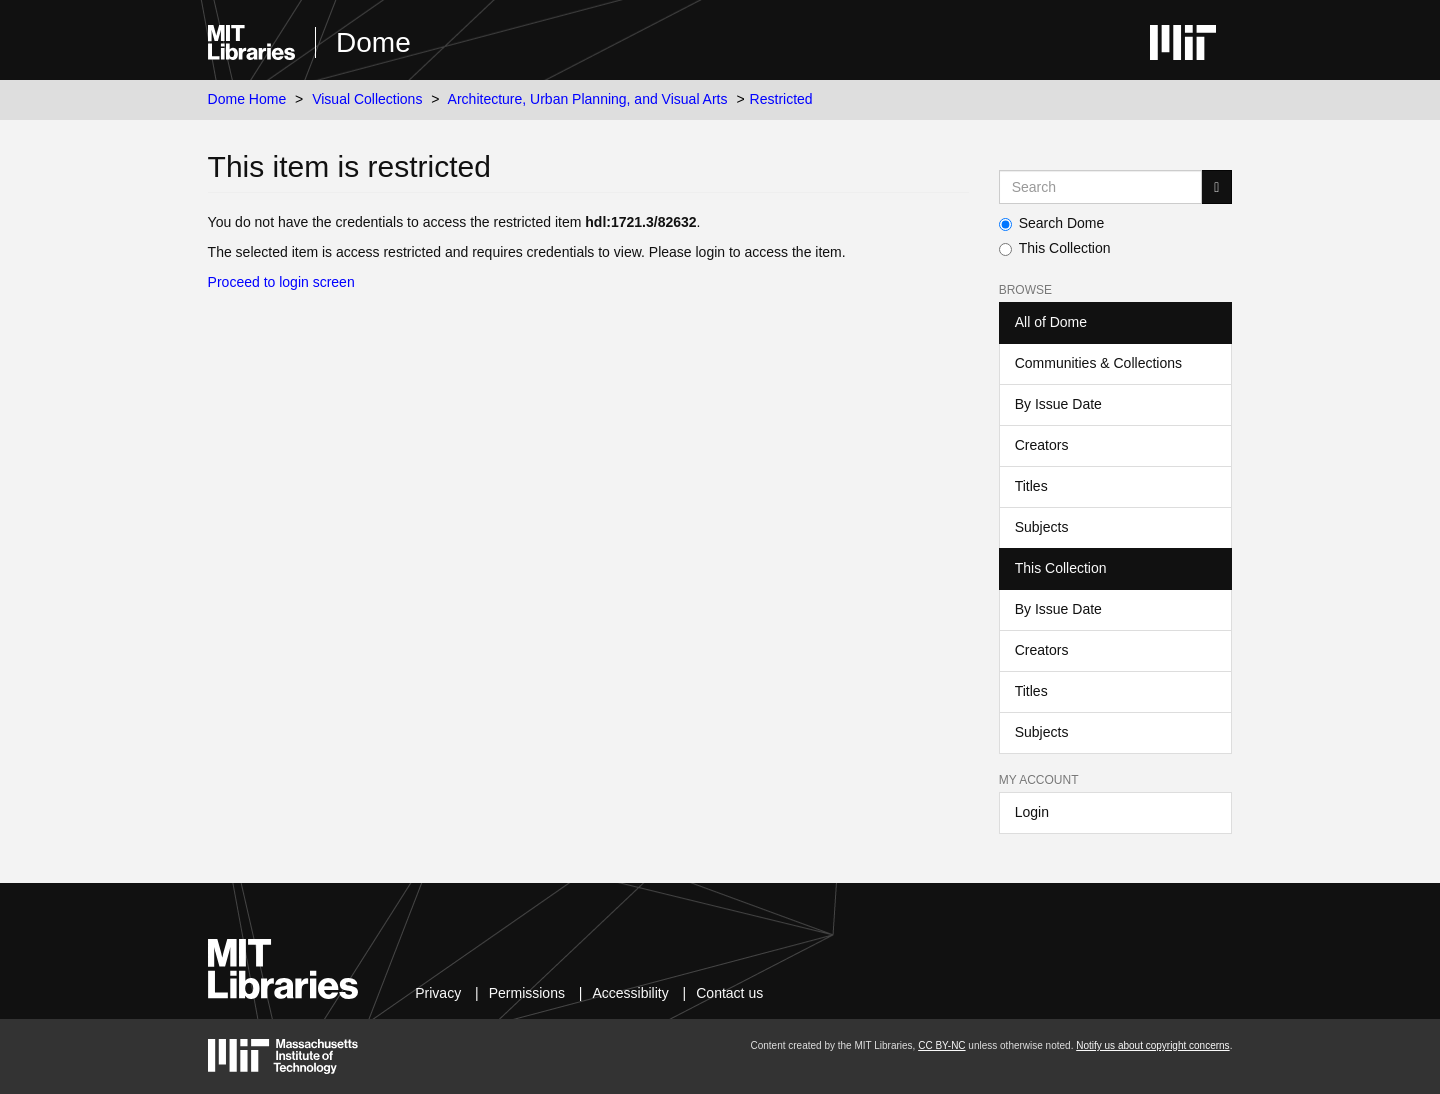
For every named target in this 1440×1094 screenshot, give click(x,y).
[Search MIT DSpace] (1101, 187)
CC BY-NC (941, 1045)
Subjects (1042, 527)
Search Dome (1052, 223)
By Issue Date (1058, 404)
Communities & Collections (1098, 363)
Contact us (729, 993)
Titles (1031, 486)
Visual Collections (367, 99)
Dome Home (247, 99)
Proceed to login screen (281, 282)
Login (1032, 812)
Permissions (527, 993)
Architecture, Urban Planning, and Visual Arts (588, 99)
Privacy (438, 993)
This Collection (1055, 248)
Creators (1042, 445)
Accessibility (630, 993)
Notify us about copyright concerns (1152, 1045)
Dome (373, 42)
